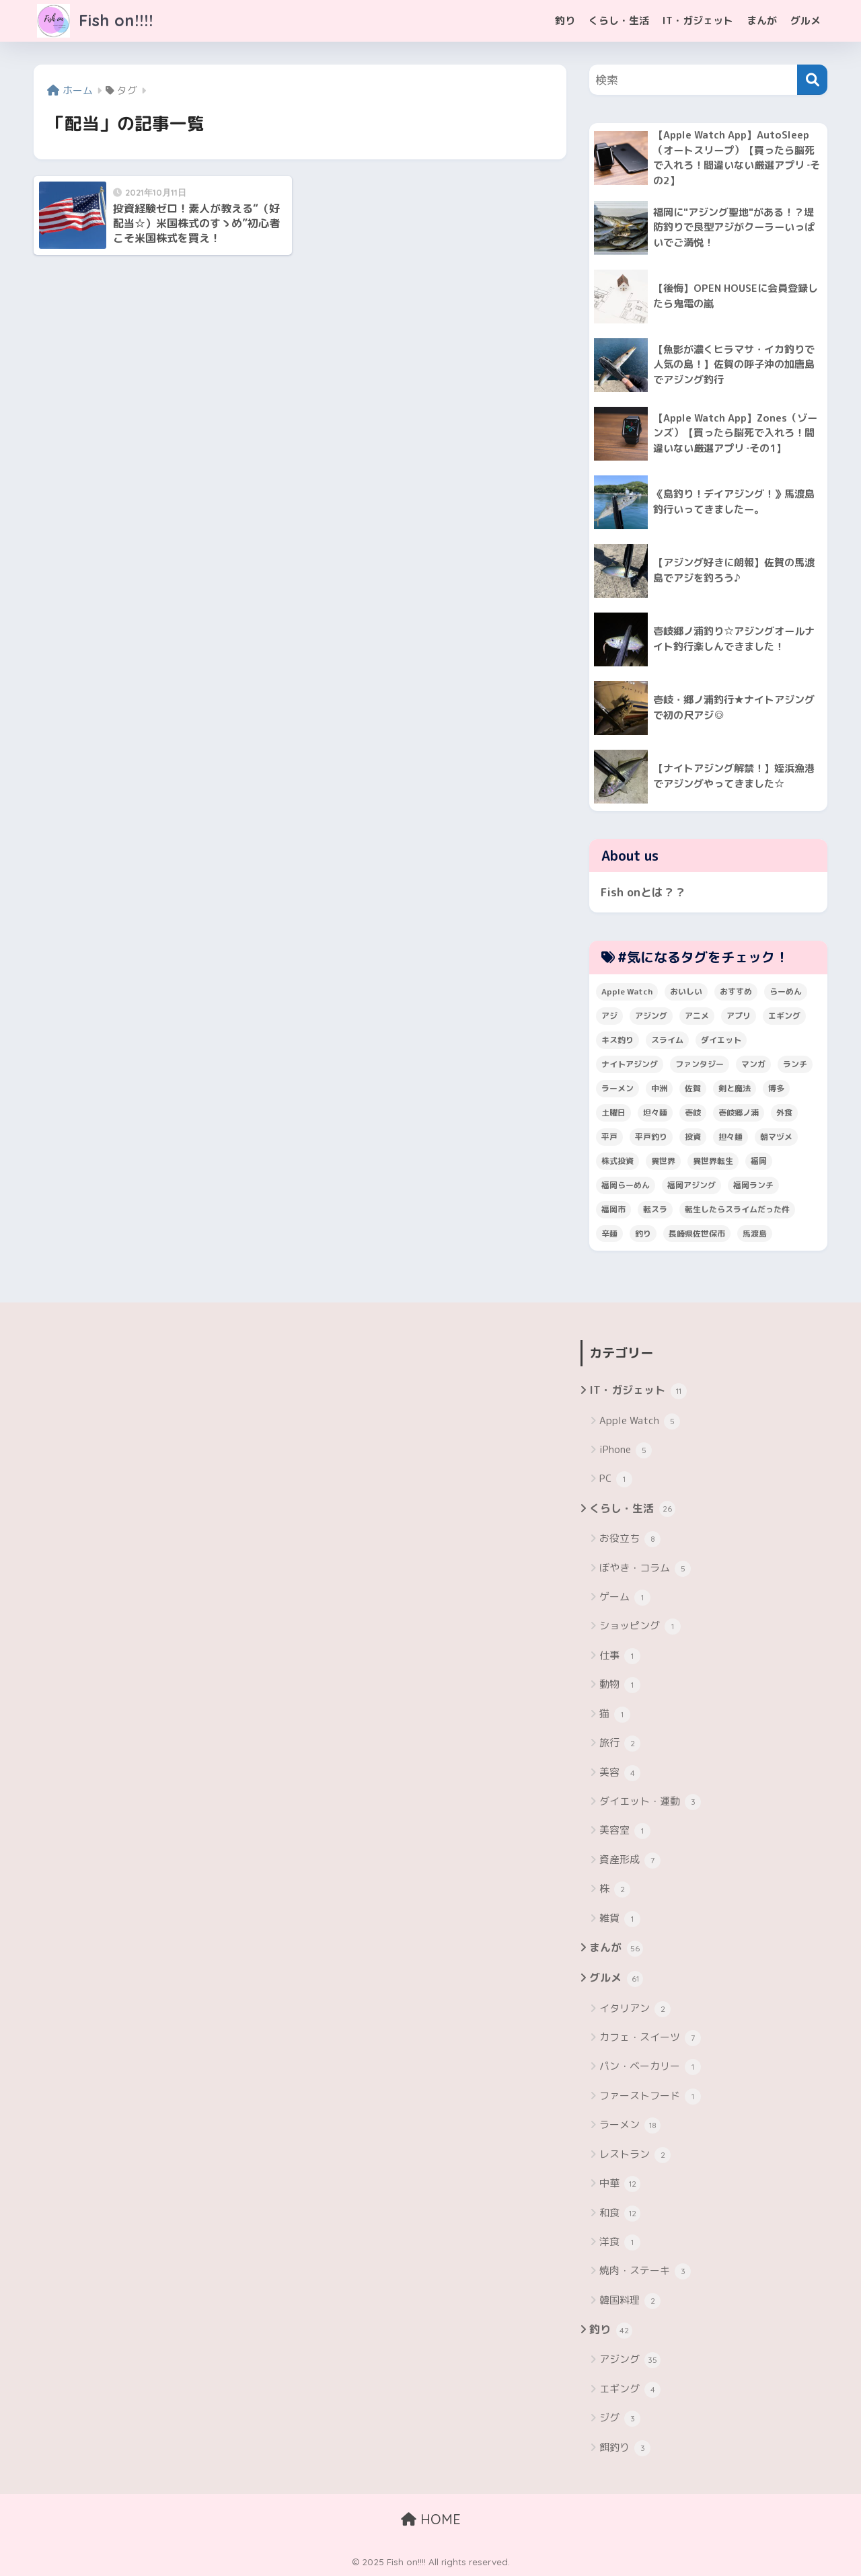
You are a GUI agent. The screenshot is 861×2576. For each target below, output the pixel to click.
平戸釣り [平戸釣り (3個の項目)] (651, 1136)
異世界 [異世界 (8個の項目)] (663, 1161)
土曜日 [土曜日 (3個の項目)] (613, 1112)
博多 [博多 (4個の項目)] (776, 1088)
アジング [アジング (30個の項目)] (651, 1015)
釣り (565, 20)
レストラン (635, 2155)
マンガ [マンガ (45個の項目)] (753, 1064)
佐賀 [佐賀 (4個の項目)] (693, 1088)
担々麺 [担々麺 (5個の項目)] (730, 1136)
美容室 (624, 1831)
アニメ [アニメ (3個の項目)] (697, 1015)
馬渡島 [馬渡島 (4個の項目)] (755, 1233)
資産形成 (630, 1860)
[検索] (812, 80)
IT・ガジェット (698, 20)
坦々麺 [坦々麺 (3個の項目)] (655, 1112)
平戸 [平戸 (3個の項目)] (609, 1136)
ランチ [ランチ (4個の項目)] (795, 1064)
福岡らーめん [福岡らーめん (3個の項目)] (625, 1185)
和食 (619, 2214)
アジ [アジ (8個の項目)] (609, 1015)
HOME (431, 2519)
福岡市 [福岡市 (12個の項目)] (613, 1209)
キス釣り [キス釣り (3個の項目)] (617, 1040)
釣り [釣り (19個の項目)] (643, 1233)
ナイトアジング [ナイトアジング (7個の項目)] (629, 1064)
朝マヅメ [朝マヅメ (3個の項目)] (776, 1136)
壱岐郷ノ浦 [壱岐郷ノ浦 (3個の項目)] (738, 1112)
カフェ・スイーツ (650, 2038)
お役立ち (630, 1539)
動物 (619, 1685)
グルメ (805, 20)
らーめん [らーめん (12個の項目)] (786, 991)
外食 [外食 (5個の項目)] (784, 1112)
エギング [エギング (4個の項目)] (784, 1015)
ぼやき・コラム (645, 1569)
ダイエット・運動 (650, 1802)
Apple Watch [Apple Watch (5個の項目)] (626, 991)
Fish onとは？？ (643, 892)
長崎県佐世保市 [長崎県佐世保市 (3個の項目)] (697, 1233)
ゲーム (624, 1598)
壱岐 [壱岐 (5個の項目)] (693, 1112)
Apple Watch (639, 1421)
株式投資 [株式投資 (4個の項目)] (617, 1161)
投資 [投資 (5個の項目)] (693, 1136)
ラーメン (630, 2125)
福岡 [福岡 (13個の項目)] (759, 1161)
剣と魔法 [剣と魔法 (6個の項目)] (734, 1088)
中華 (619, 2184)
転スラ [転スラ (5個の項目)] (655, 1209)
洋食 (619, 2242)
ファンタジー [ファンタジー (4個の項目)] (699, 1064)
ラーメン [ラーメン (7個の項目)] (617, 1088)
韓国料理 (630, 2301)
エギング (630, 2390)
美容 (619, 1773)
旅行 (619, 1743)
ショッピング (640, 1626)
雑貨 (619, 1919)
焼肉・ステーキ (645, 2271)
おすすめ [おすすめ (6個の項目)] (736, 991)
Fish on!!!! (95, 20)
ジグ (619, 2419)
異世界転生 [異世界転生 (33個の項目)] (713, 1161)
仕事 (619, 1656)
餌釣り (624, 2448)
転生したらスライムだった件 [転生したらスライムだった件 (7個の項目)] (737, 1209)
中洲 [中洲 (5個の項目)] (659, 1088)
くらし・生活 (619, 20)
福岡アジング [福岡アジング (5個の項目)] (691, 1185)
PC (615, 1479)
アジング (630, 2360)
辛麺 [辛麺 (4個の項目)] (609, 1233)
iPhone (625, 1450)
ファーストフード (650, 2097)
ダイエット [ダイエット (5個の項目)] (721, 1040)
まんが (762, 20)
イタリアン (635, 2009)
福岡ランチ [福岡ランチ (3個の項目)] (753, 1185)
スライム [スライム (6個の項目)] (667, 1040)
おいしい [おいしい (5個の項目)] (686, 991)
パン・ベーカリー (650, 2067)
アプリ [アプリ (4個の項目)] (738, 1015)
